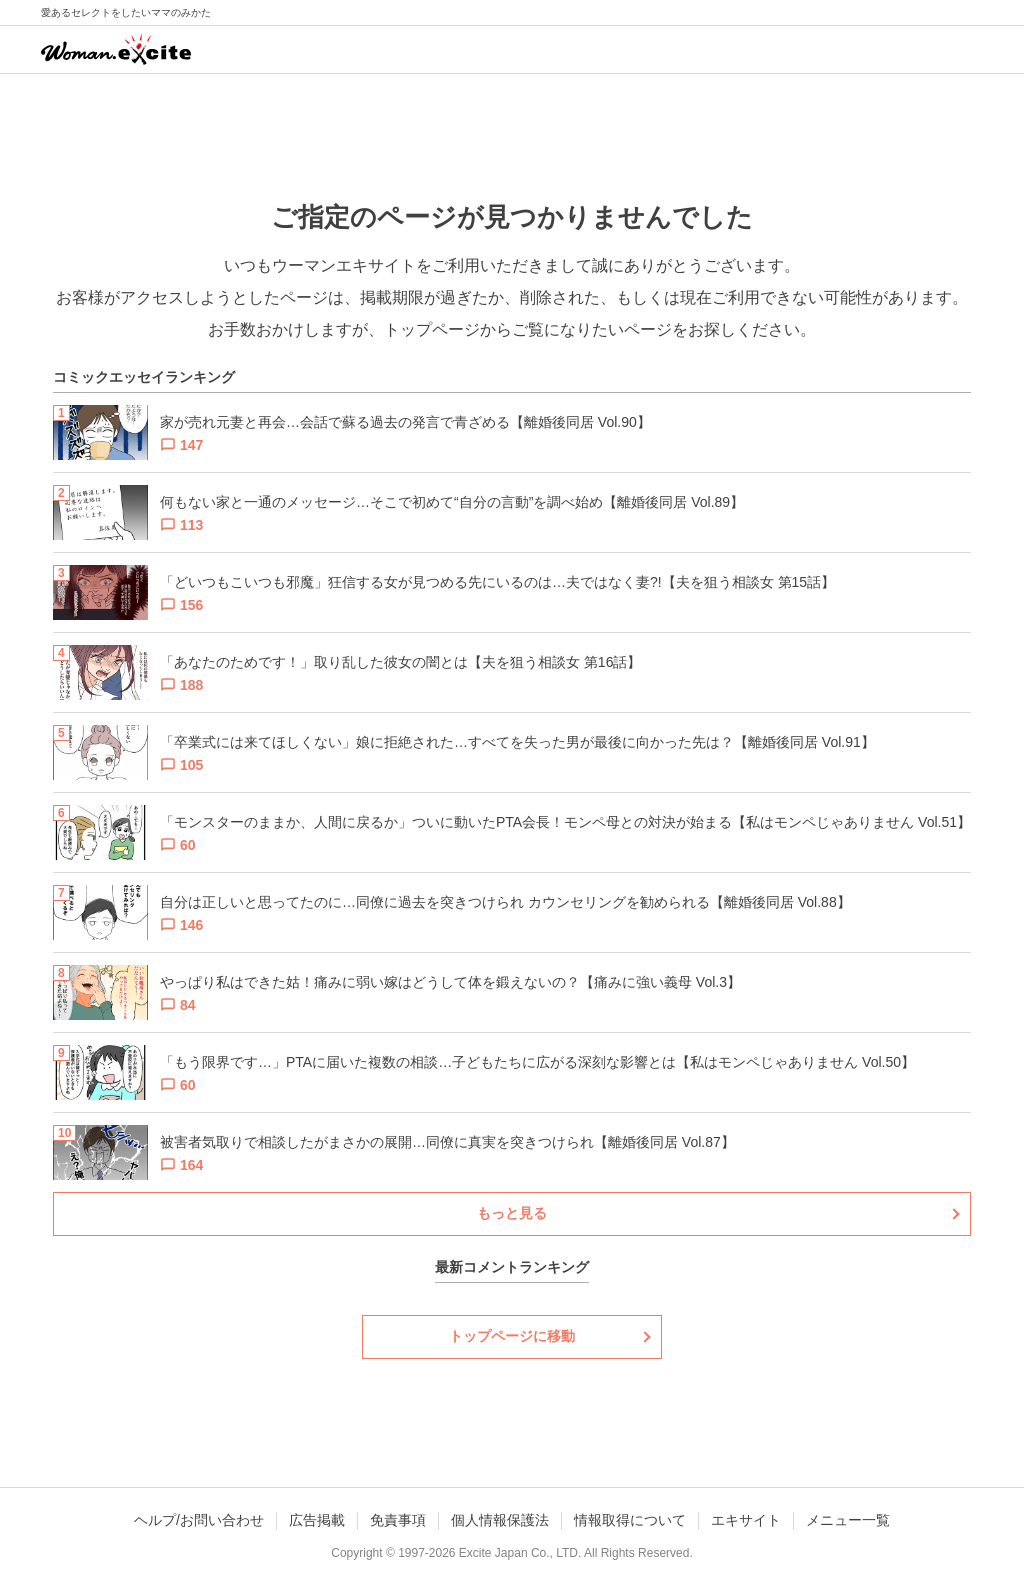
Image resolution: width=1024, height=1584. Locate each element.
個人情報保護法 (500, 1520)
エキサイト (746, 1520)
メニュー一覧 (848, 1520)
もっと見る (512, 1213)
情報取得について (630, 1520)
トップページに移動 (512, 1336)
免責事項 (398, 1520)
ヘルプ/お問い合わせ (199, 1520)
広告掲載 (317, 1520)
